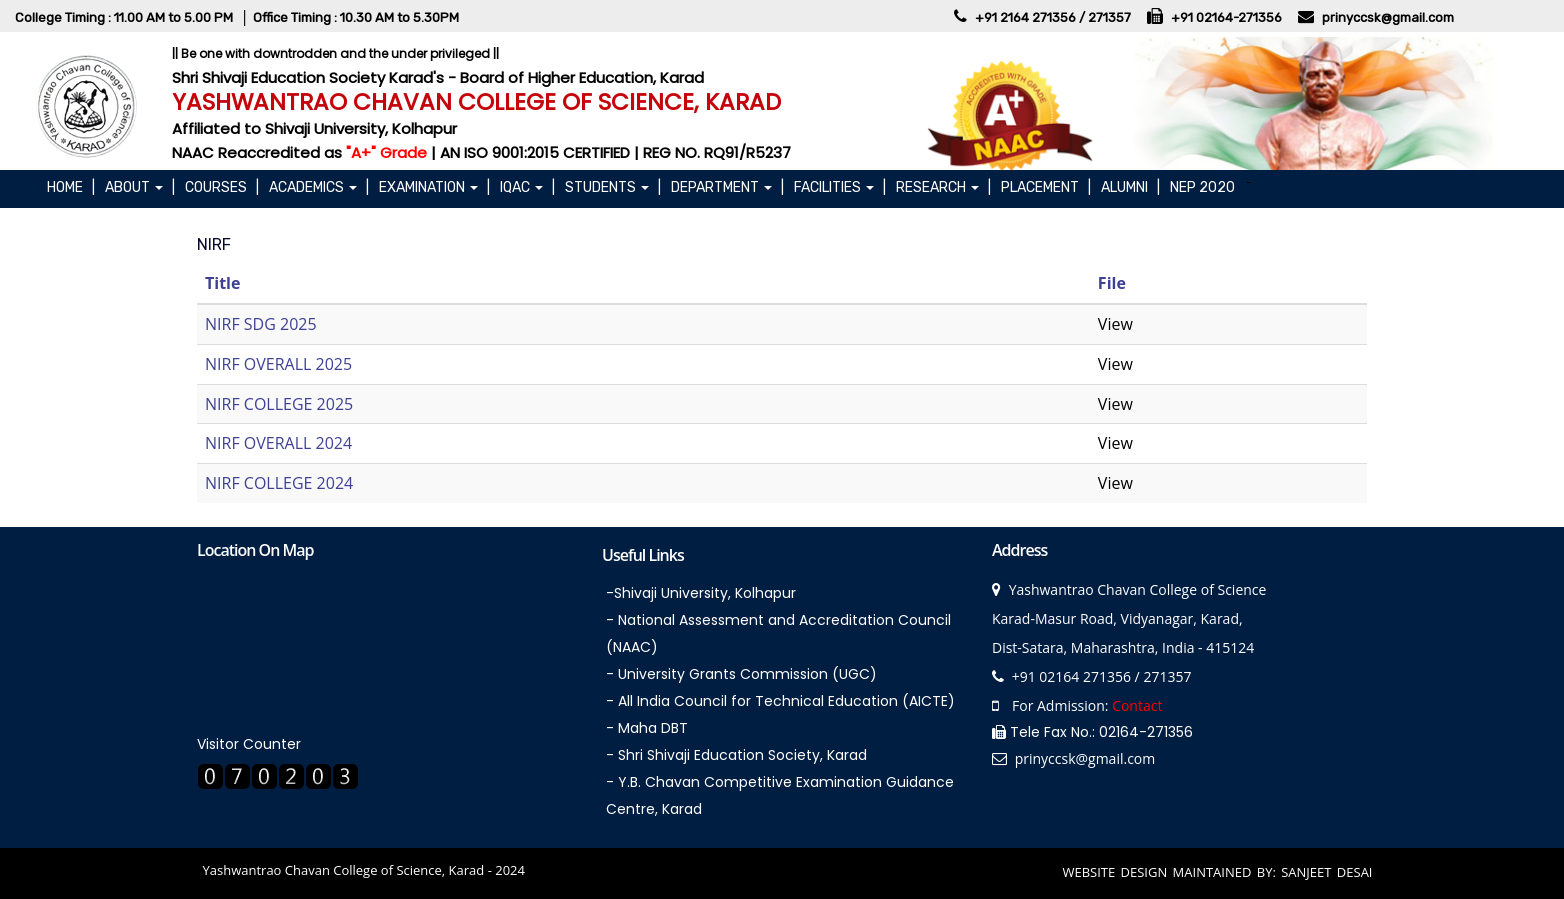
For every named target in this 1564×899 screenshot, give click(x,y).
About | (140, 187)
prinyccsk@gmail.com (1388, 17)
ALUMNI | (1130, 187)
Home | (71, 187)
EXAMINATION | (434, 187)
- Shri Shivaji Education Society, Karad (736, 755)
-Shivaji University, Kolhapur (701, 593)
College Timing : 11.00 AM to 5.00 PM (125, 17)
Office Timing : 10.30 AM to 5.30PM (356, 17)
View (1115, 324)
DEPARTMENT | (727, 187)
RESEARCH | (943, 187)
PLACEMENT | (1046, 187)
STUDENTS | (613, 187)
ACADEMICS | (319, 187)
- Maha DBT (647, 728)
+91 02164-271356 (1228, 17)
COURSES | (222, 187)
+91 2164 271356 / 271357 (1054, 17)
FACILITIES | (840, 187)
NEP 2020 (1205, 187)
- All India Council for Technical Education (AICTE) (780, 701)
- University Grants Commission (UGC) (741, 674)
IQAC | (527, 187)
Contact (1137, 705)
